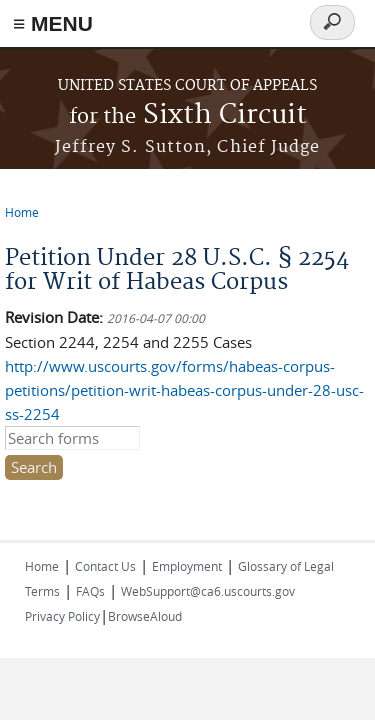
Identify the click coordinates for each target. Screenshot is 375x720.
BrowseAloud (145, 616)
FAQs (90, 591)
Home (22, 212)
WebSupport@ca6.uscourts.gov (208, 591)
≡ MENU (53, 23)
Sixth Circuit (188, 115)
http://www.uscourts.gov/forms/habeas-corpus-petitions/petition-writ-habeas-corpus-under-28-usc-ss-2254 (184, 390)
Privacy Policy (62, 616)
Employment (187, 566)
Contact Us (105, 566)
